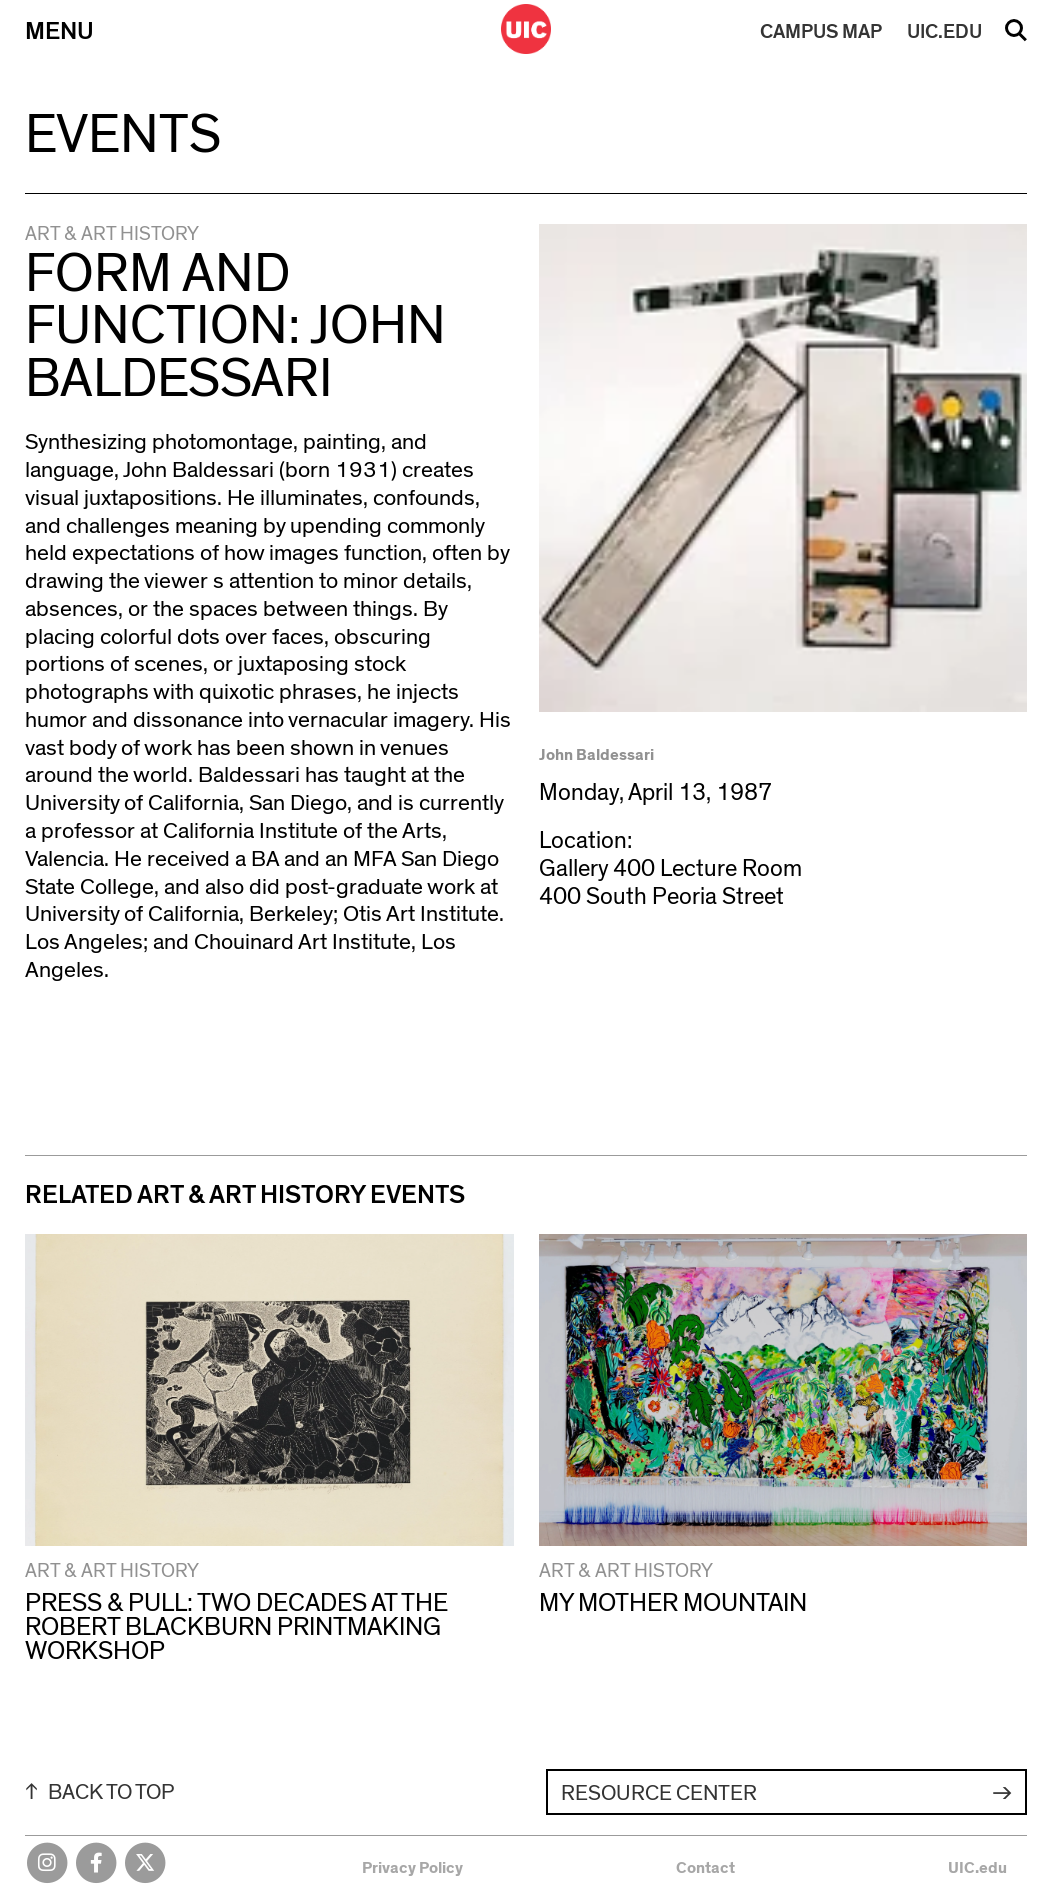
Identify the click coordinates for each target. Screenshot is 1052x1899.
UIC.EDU (944, 32)
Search (1016, 37)
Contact (705, 1868)
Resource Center (659, 1793)
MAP (821, 32)
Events (123, 135)
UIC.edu (977, 1868)
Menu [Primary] (59, 31)
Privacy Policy (412, 1868)
